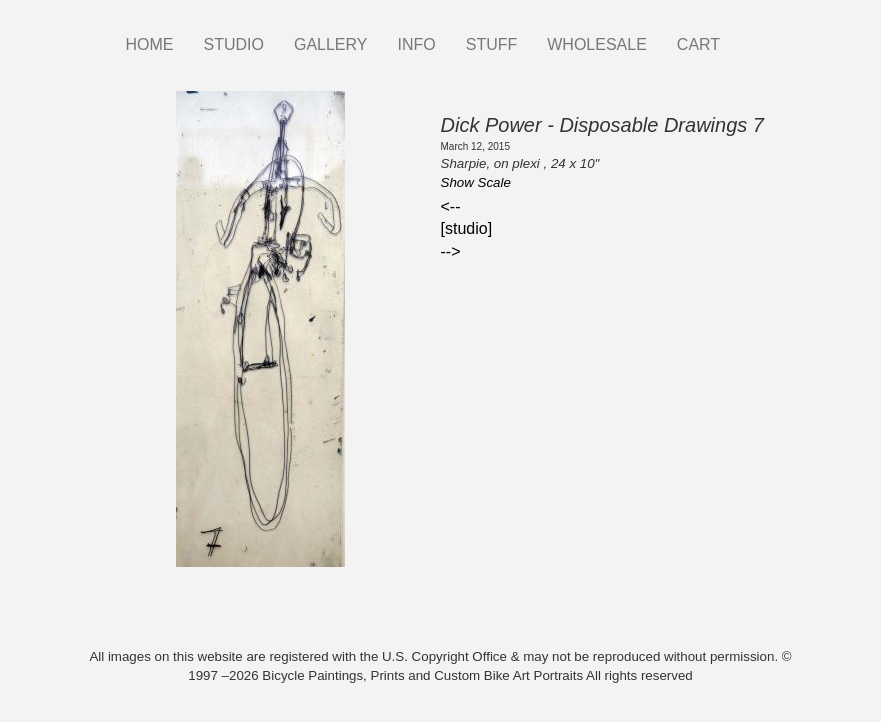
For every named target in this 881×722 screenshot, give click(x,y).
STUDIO (234, 44)
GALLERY (331, 44)
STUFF (492, 44)
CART (698, 44)
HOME (150, 44)
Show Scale (476, 182)
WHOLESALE (597, 44)
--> (451, 251)
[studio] (467, 228)
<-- (451, 206)
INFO (416, 44)
